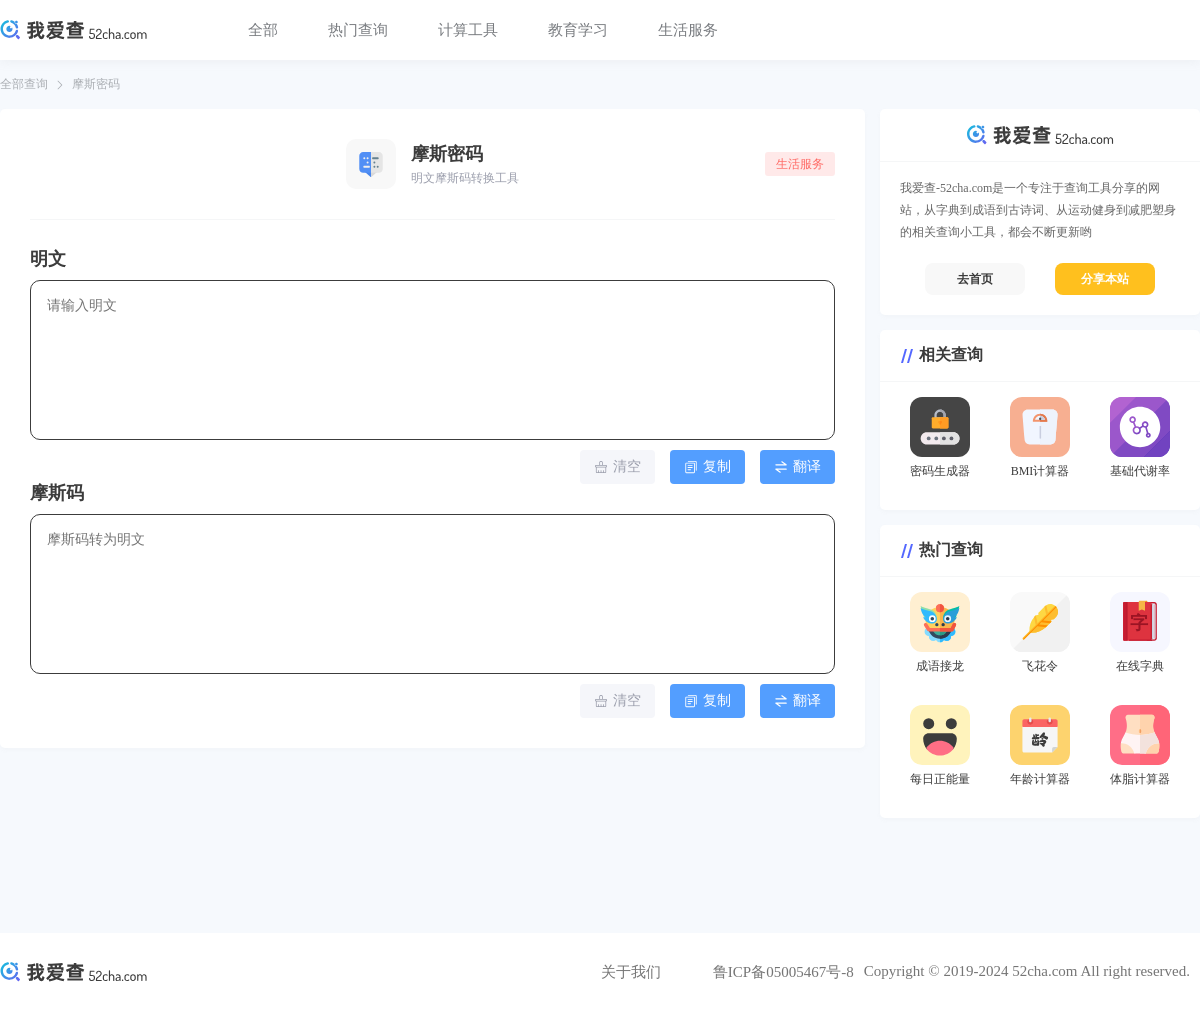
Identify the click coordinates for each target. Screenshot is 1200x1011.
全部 (263, 30)
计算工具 (468, 30)
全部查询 (24, 84)
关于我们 (631, 972)
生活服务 (688, 30)
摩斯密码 (96, 84)
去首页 (975, 279)
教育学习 (578, 30)
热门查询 (358, 30)
